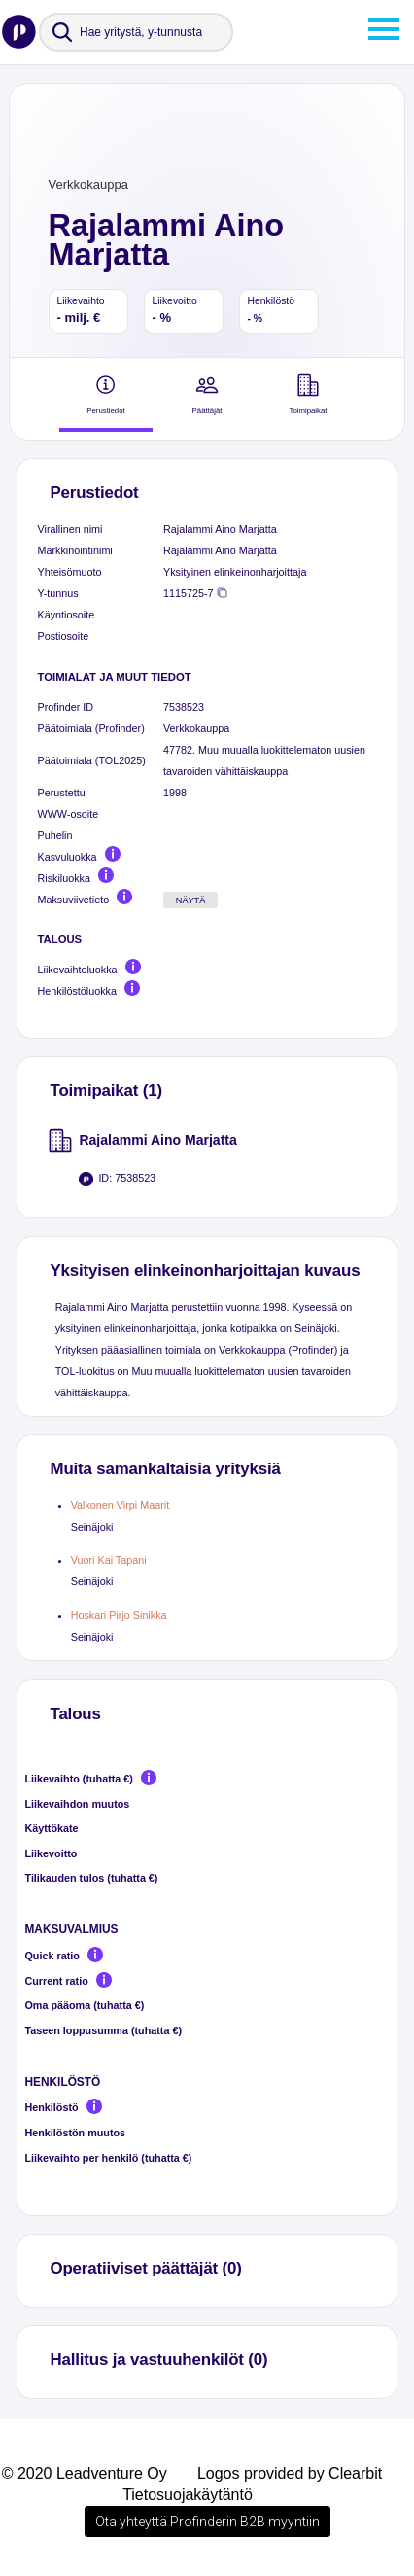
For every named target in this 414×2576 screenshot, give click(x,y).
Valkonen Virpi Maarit (120, 1505)
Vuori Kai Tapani (109, 1560)
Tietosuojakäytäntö (187, 2495)
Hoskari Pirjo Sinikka (119, 1615)
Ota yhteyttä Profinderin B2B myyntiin (207, 2521)
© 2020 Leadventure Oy (84, 2473)
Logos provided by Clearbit (289, 2473)
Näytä (191, 900)
